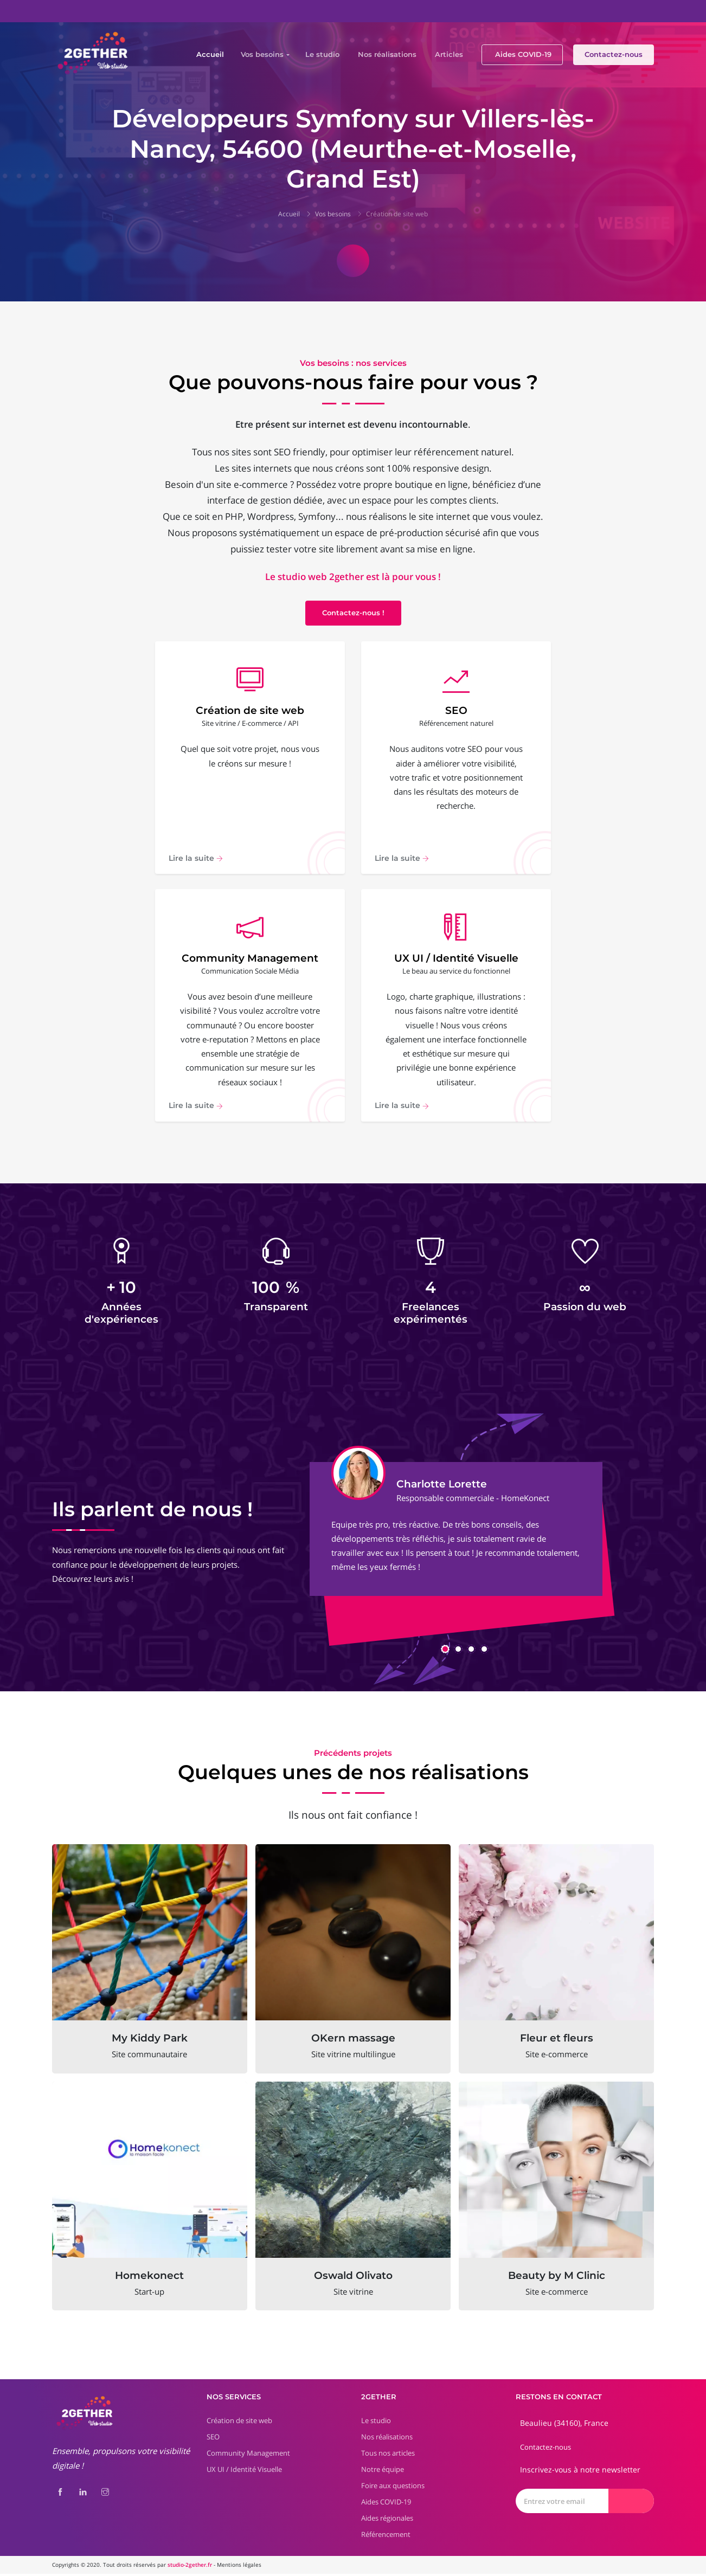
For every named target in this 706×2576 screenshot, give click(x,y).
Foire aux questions (393, 2488)
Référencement (385, 2537)
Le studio (322, 54)
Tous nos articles (388, 2456)
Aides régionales (387, 2521)
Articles (449, 54)
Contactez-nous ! (353, 612)
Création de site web (397, 213)
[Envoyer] (631, 2503)
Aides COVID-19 (523, 54)
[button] (445, 1651)
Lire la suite (196, 859)
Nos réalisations (387, 54)
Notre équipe (382, 2472)
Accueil (210, 54)
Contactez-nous (614, 54)
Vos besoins (262, 54)
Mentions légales (239, 2567)
